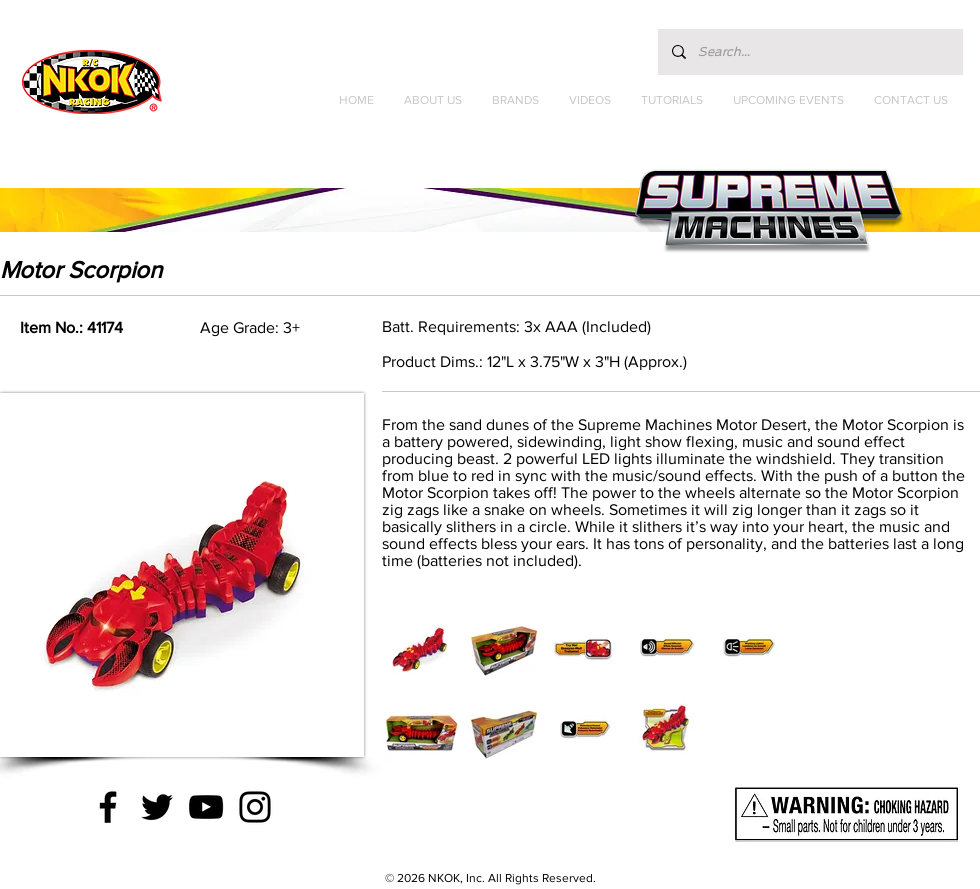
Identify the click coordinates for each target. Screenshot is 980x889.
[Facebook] (108, 807)
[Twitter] (157, 807)
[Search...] (809, 52)
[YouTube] (206, 807)
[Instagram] (255, 807)
